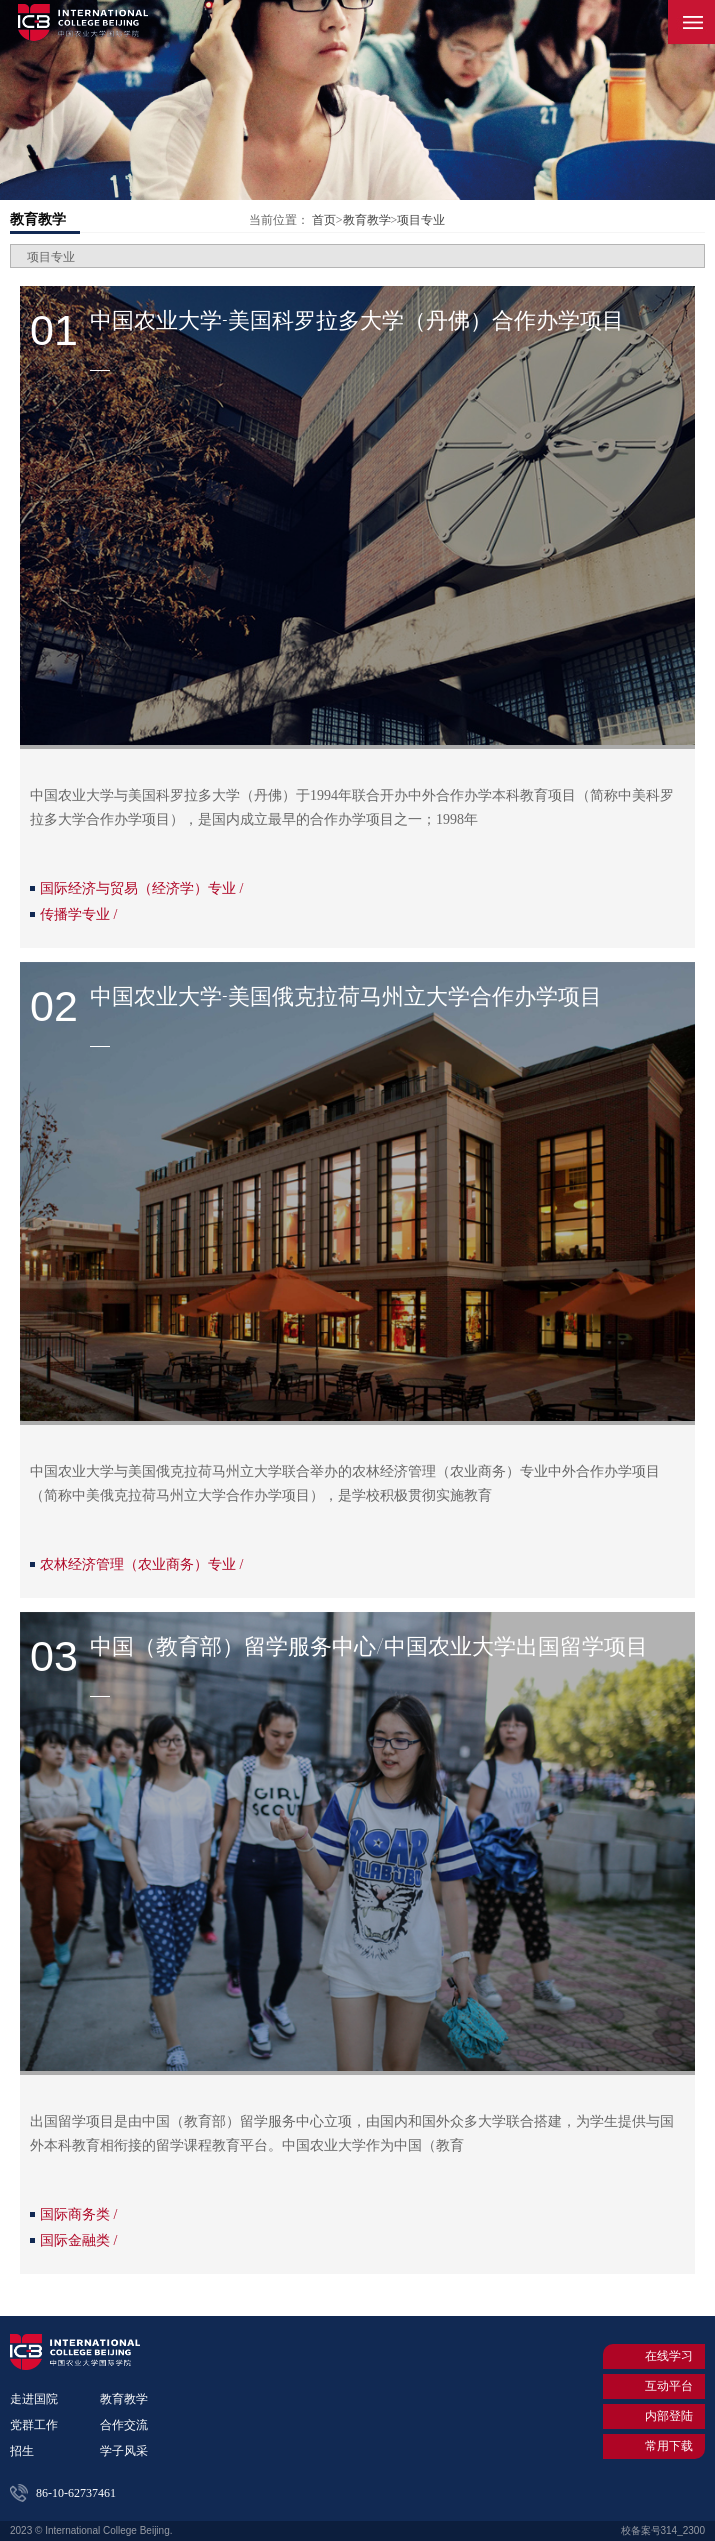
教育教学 (38, 219)
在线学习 (656, 2356)
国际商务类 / (78, 2214)
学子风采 (124, 2451)
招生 (22, 2451)
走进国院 (34, 2399)
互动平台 (656, 2386)
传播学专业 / (78, 914)
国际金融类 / (78, 2240)
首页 (324, 220)
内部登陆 (656, 2416)
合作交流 (124, 2425)
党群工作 (34, 2425)
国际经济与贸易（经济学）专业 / (141, 888)
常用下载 (656, 2446)
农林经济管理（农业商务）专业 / (141, 1564)
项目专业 (421, 220)
